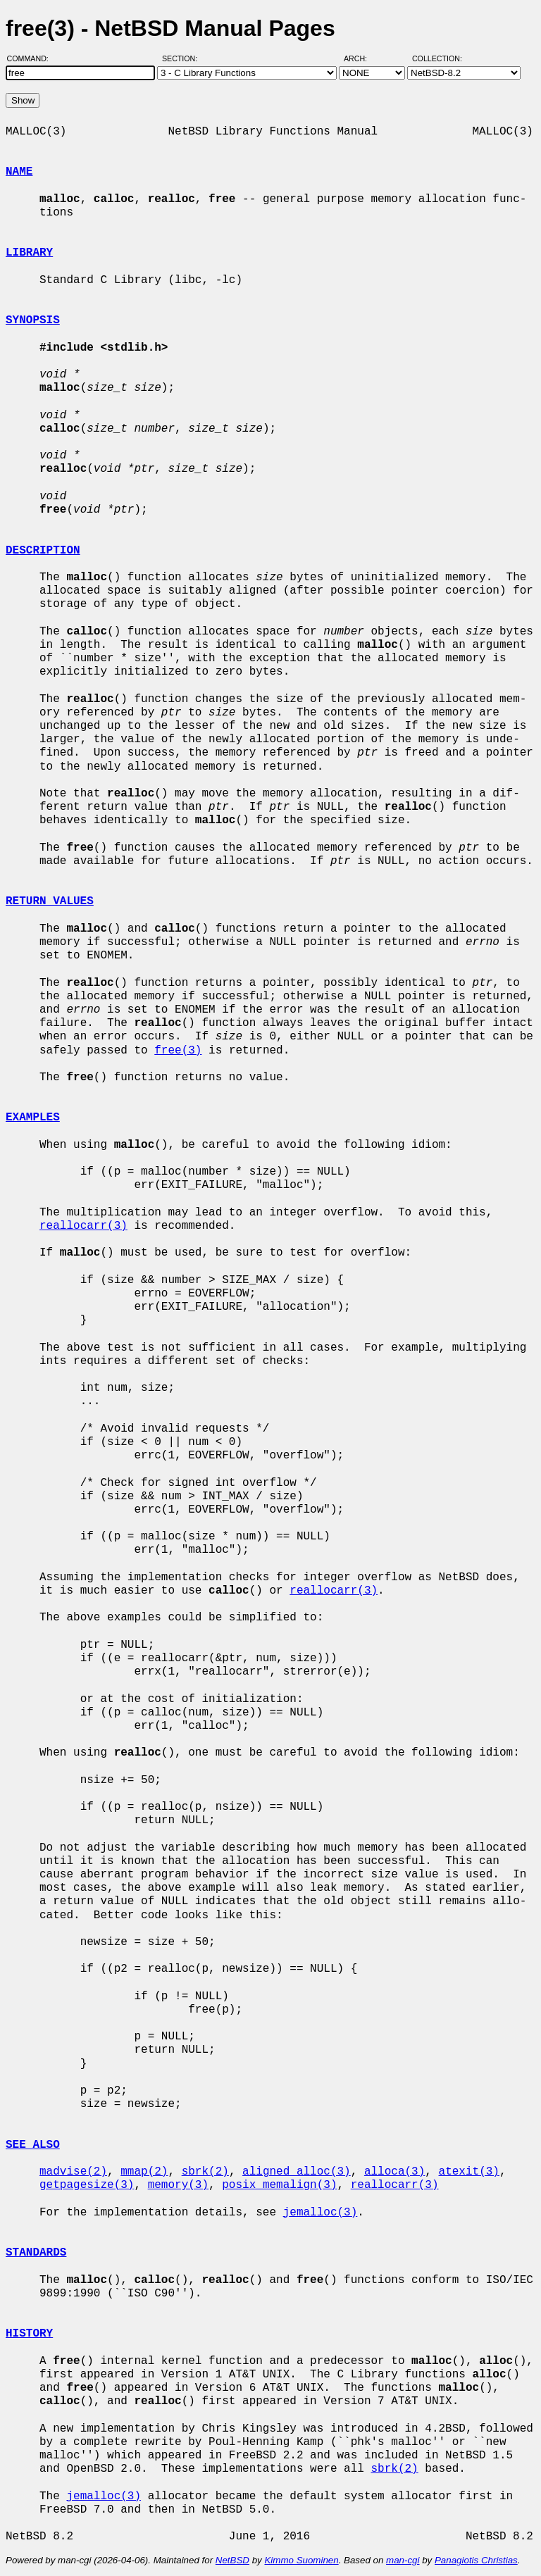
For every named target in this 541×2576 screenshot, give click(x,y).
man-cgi (402, 2560)
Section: (183, 58)
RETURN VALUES (50, 901)
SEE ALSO (33, 2145)
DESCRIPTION (43, 550)
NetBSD (232, 2560)
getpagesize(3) (86, 2185)
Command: (32, 58)
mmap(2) (144, 2172)
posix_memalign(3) (279, 2185)
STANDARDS (36, 2253)
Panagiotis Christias (476, 2560)
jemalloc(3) (320, 2212)
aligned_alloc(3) (296, 2172)
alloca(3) (394, 2172)
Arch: (362, 58)
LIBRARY (29, 253)
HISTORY (29, 2333)
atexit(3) (468, 2172)
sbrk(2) (205, 2172)
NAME (19, 172)
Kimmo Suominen (301, 2560)
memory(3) (178, 2185)
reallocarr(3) (83, 1226)
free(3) (177, 1050)
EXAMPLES (33, 1117)
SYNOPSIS (33, 320)
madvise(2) (73, 2172)
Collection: (437, 58)
